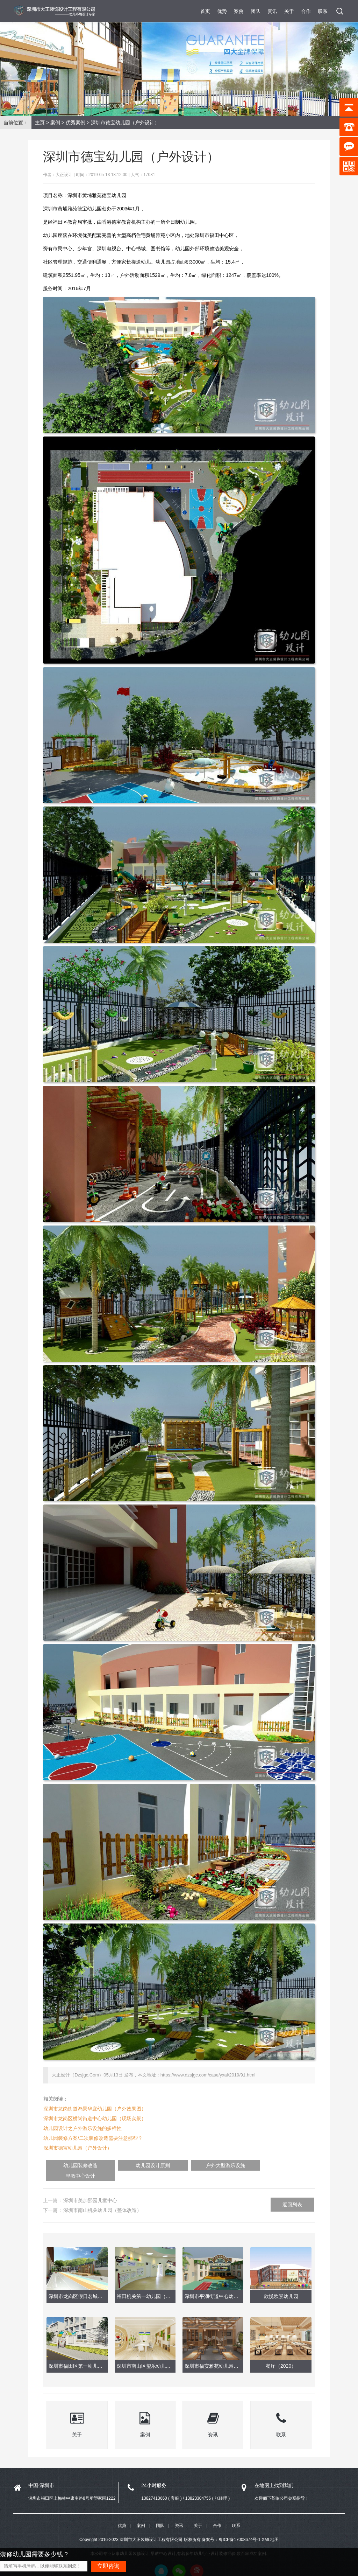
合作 (306, 11)
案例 (239, 11)
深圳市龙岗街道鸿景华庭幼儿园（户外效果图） (94, 2108)
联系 (323, 11)
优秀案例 (75, 122)
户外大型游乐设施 (194, 2165)
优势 (222, 11)
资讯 (272, 11)
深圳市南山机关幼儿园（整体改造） (102, 2199)
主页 (40, 122)
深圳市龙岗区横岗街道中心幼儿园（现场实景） (94, 2118)
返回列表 (292, 2194)
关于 (289, 11)
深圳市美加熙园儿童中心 (90, 2190)
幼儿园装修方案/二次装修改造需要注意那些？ (93, 2138)
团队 (255, 11)
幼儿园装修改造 (74, 2165)
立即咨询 (108, 2566)
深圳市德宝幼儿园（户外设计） (77, 2148)
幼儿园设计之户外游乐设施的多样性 (82, 2128)
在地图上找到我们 (274, 2474)
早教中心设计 (253, 2165)
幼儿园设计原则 (134, 2165)
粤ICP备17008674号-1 (239, 2529)
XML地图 (270, 2529)
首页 (205, 11)
